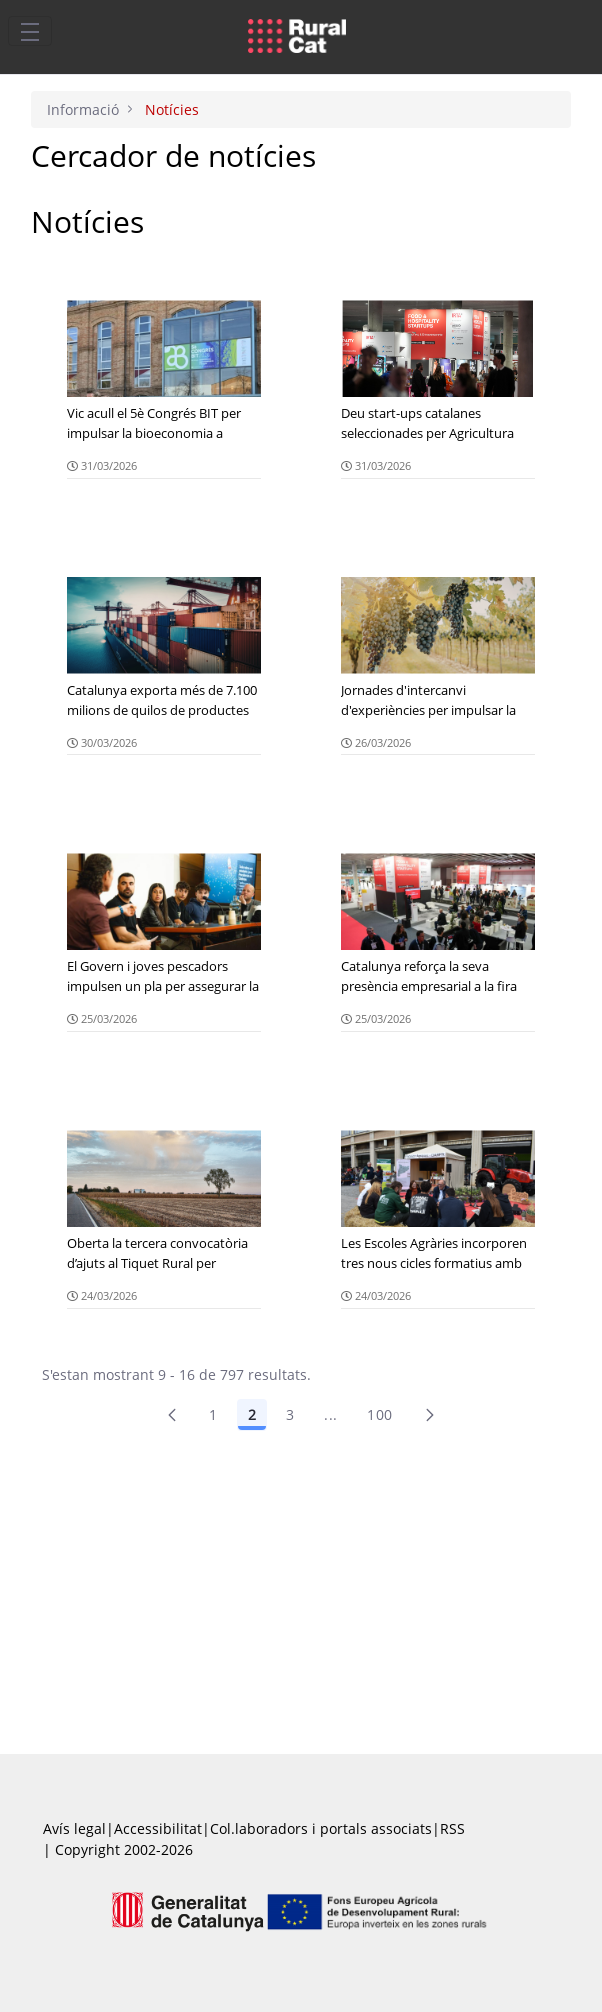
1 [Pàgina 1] (213, 1414)
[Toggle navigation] (30, 31)
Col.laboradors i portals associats (321, 1828)
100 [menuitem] (379, 1414)
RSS (452, 1828)
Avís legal (74, 1828)
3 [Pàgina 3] (290, 1414)
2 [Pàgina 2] (252, 1414)
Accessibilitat (158, 1828)
